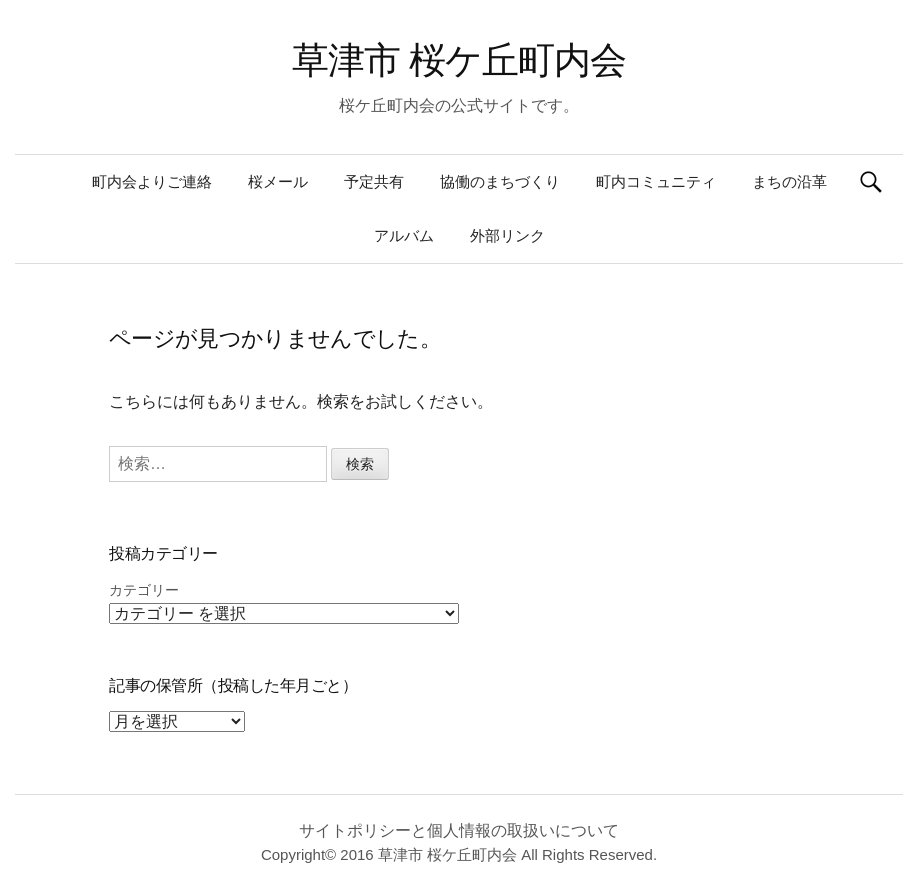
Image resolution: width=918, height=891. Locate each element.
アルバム (404, 235)
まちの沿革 (789, 181)
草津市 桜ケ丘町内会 (458, 60)
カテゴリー (144, 590)
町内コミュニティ (656, 181)
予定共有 (374, 181)
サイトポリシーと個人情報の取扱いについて (459, 830)
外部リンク (507, 235)
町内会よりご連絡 (152, 181)
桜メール (278, 181)
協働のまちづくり (500, 181)
